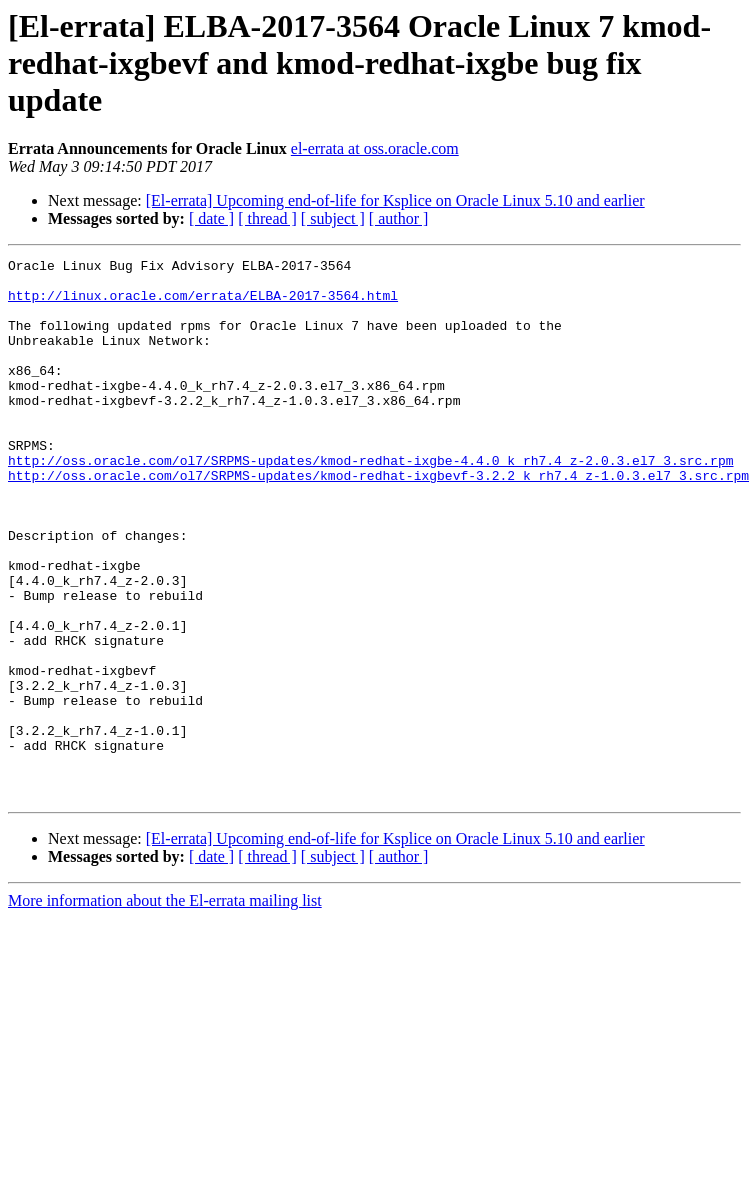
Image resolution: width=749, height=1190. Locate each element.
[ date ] (211, 218)
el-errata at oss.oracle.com (375, 148)
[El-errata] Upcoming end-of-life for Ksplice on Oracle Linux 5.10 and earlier (395, 200)
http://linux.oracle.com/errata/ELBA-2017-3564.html (203, 304)
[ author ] (399, 218)
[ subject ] (333, 218)
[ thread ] (267, 218)
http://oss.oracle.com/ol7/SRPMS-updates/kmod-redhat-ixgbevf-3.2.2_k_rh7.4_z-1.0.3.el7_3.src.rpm (378, 520)
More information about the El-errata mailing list (165, 1008)
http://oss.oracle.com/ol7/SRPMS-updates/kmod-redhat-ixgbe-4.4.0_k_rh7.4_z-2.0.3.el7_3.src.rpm (370, 502)
